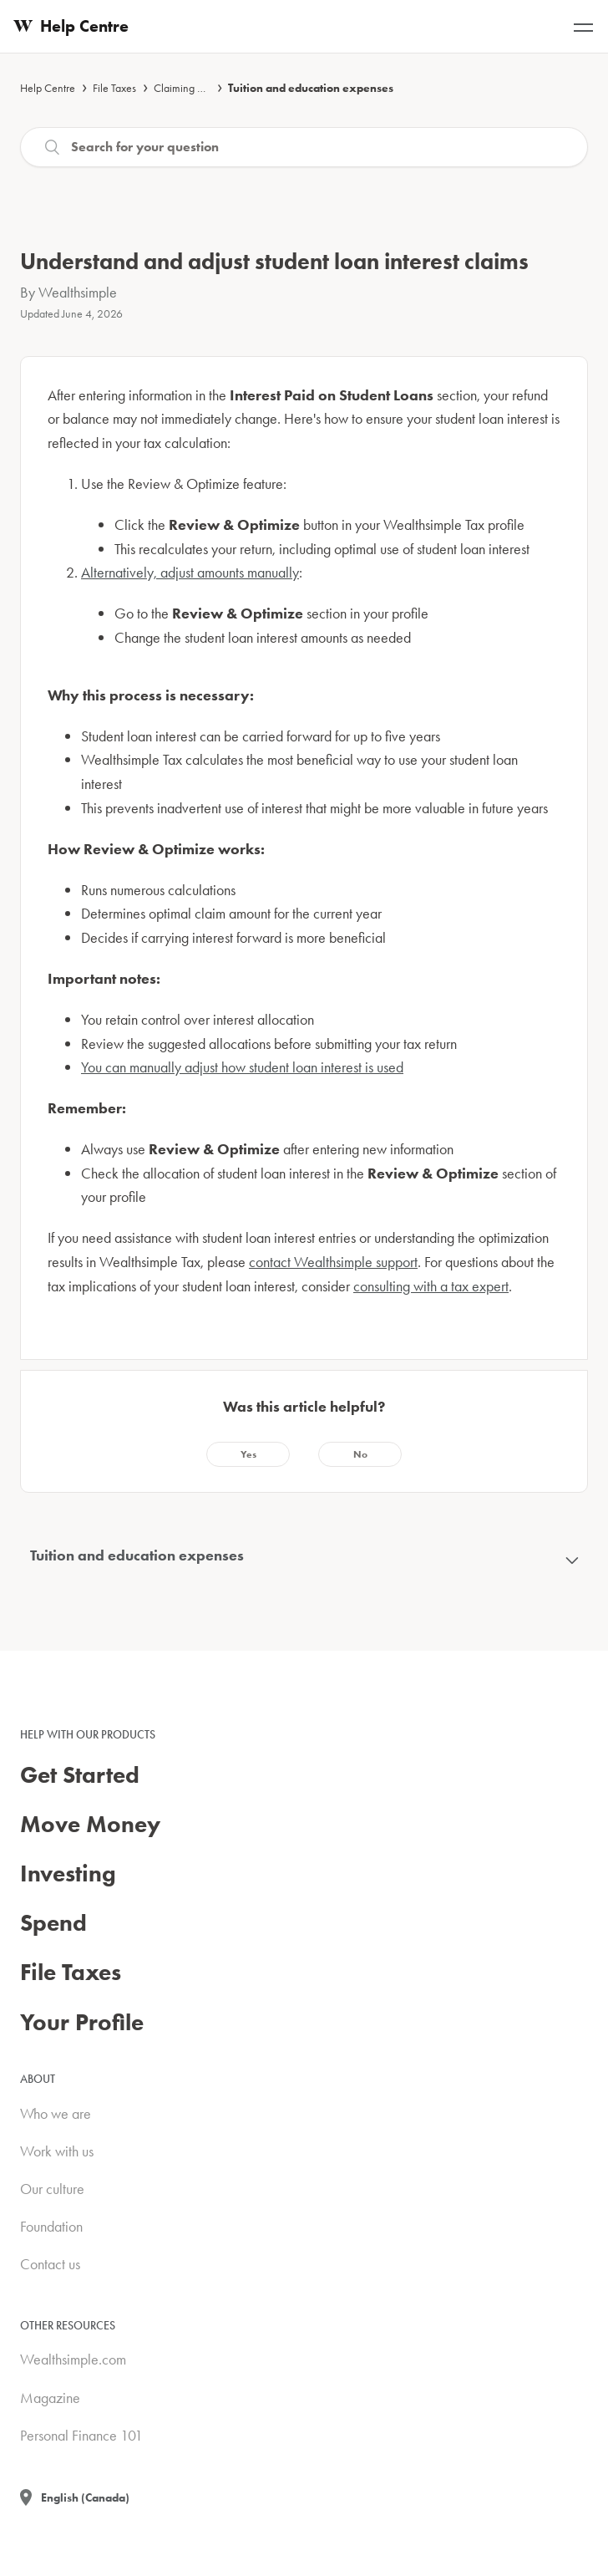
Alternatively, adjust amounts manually (190, 572)
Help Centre (47, 87)
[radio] (248, 1454)
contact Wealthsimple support (333, 1261)
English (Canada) (85, 2497)
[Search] (304, 147)
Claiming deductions (200, 87)
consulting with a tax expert (431, 1286)
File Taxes (114, 87)
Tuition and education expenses (310, 87)
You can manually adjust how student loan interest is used (242, 1067)
